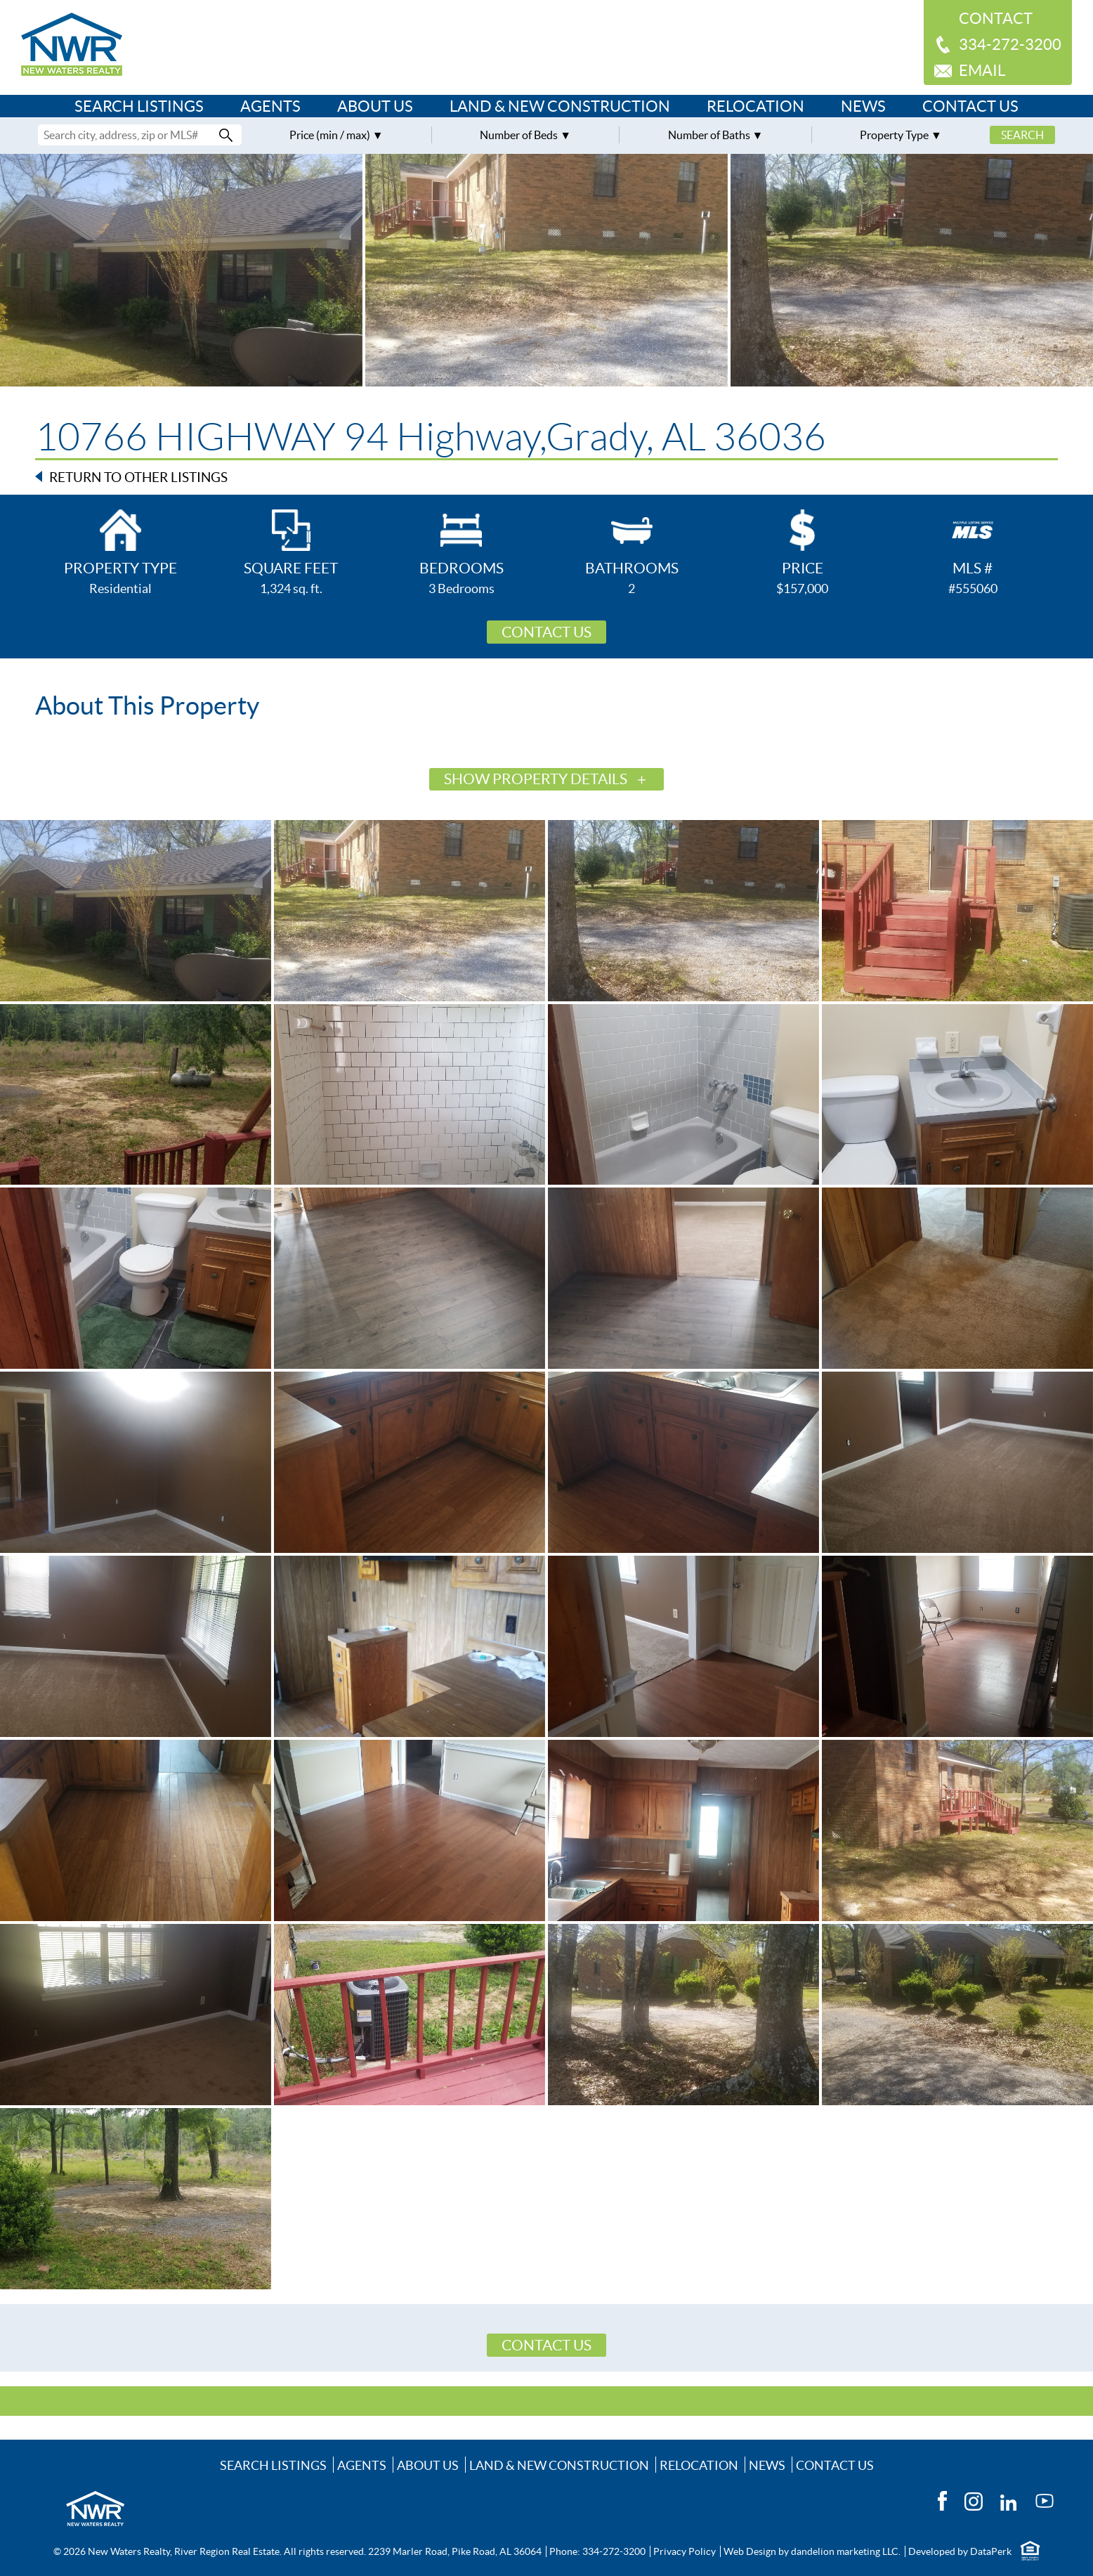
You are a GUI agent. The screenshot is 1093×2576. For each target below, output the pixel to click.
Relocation (755, 106)
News (863, 106)
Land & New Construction (560, 106)
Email (982, 70)
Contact (996, 18)
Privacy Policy (684, 2551)
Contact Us (970, 106)
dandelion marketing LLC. (846, 2551)
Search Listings (139, 106)
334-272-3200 (1010, 44)
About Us (375, 106)
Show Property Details (535, 779)
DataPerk (991, 2551)
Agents (270, 106)
